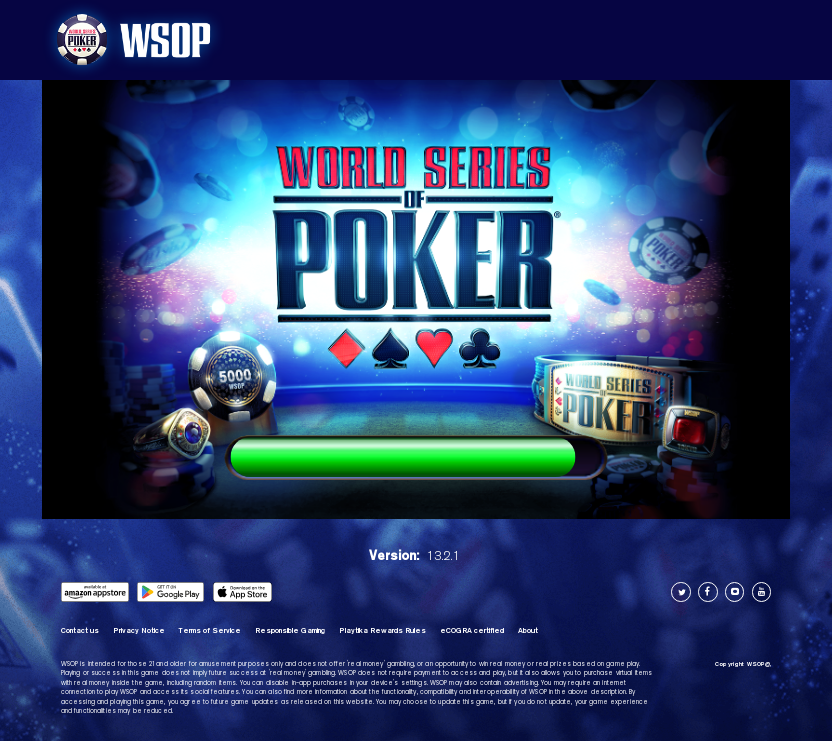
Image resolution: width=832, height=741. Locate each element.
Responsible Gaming (290, 630)
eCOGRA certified (472, 630)
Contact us (80, 630)
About (528, 630)
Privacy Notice (139, 630)
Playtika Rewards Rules (382, 630)
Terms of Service (209, 630)
